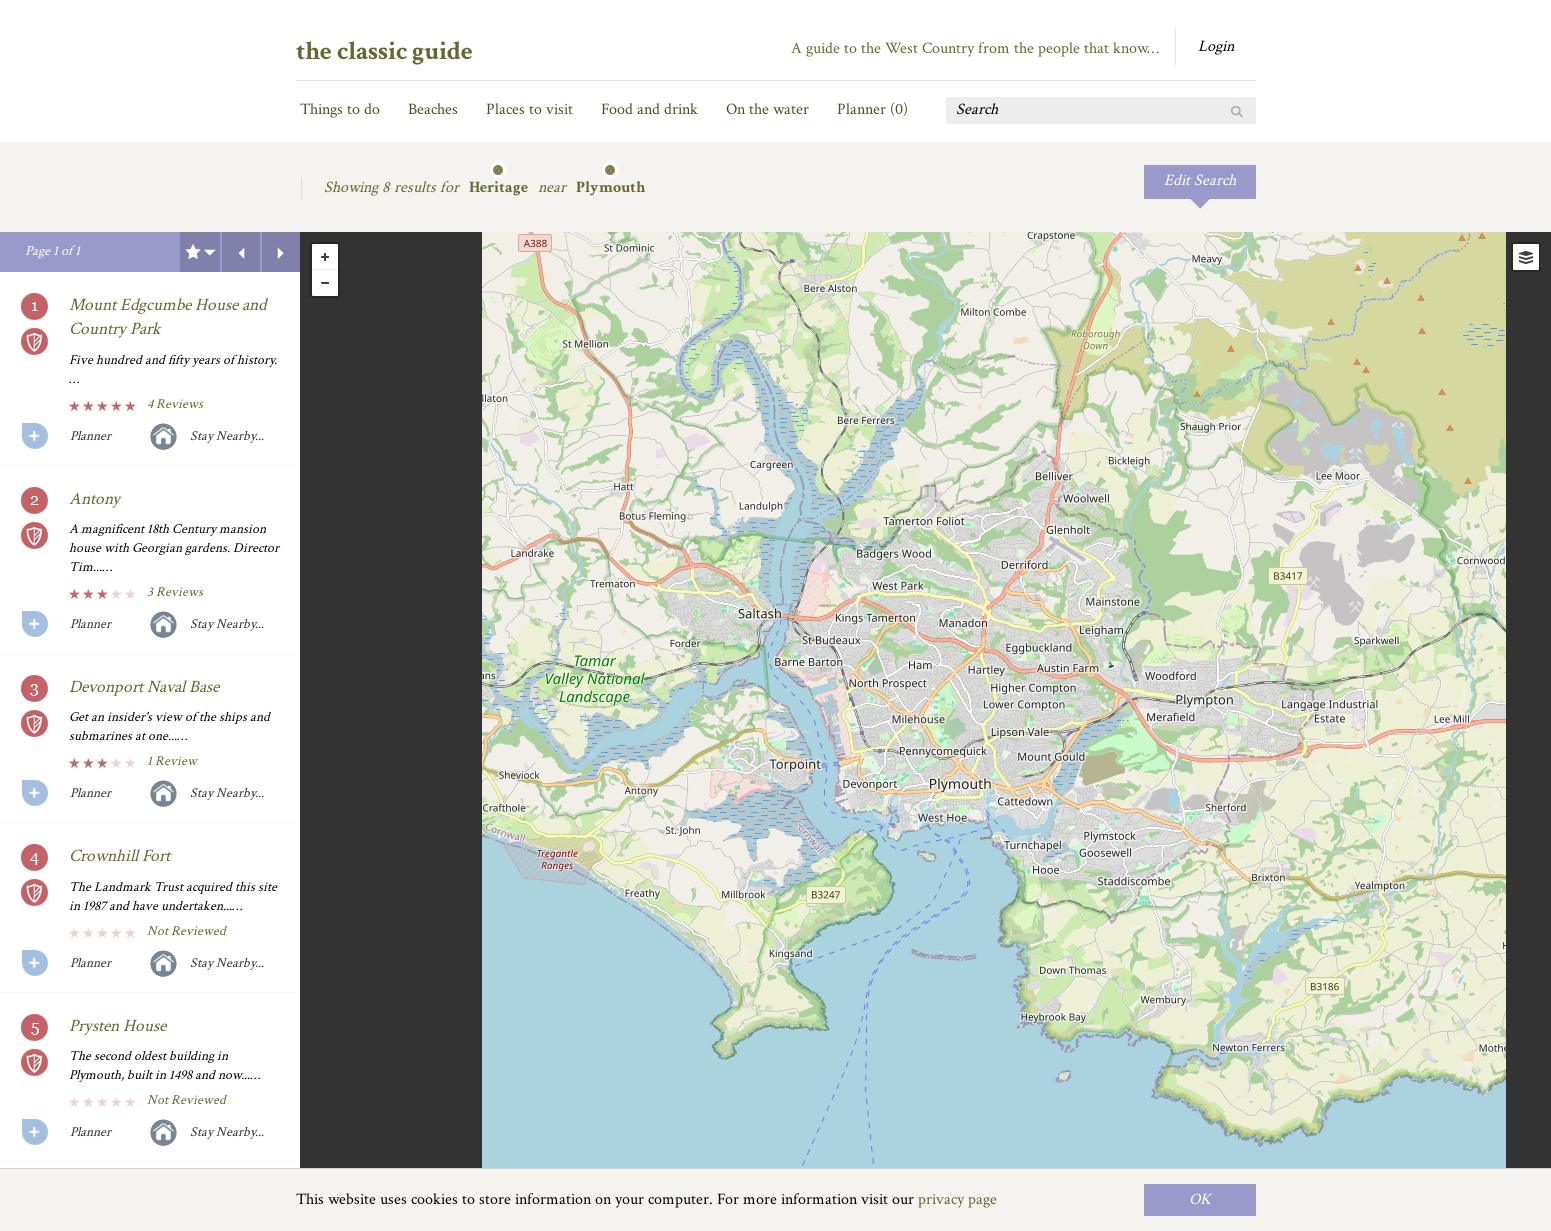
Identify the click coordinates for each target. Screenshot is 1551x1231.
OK (1200, 1199)
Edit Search (1200, 180)
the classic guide (384, 51)
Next (281, 252)
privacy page (957, 1199)
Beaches (433, 109)
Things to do (340, 109)
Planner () (872, 109)
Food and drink (649, 109)
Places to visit (529, 109)
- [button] (325, 283)
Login (1216, 46)
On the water (767, 109)
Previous (241, 252)
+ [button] (325, 257)
